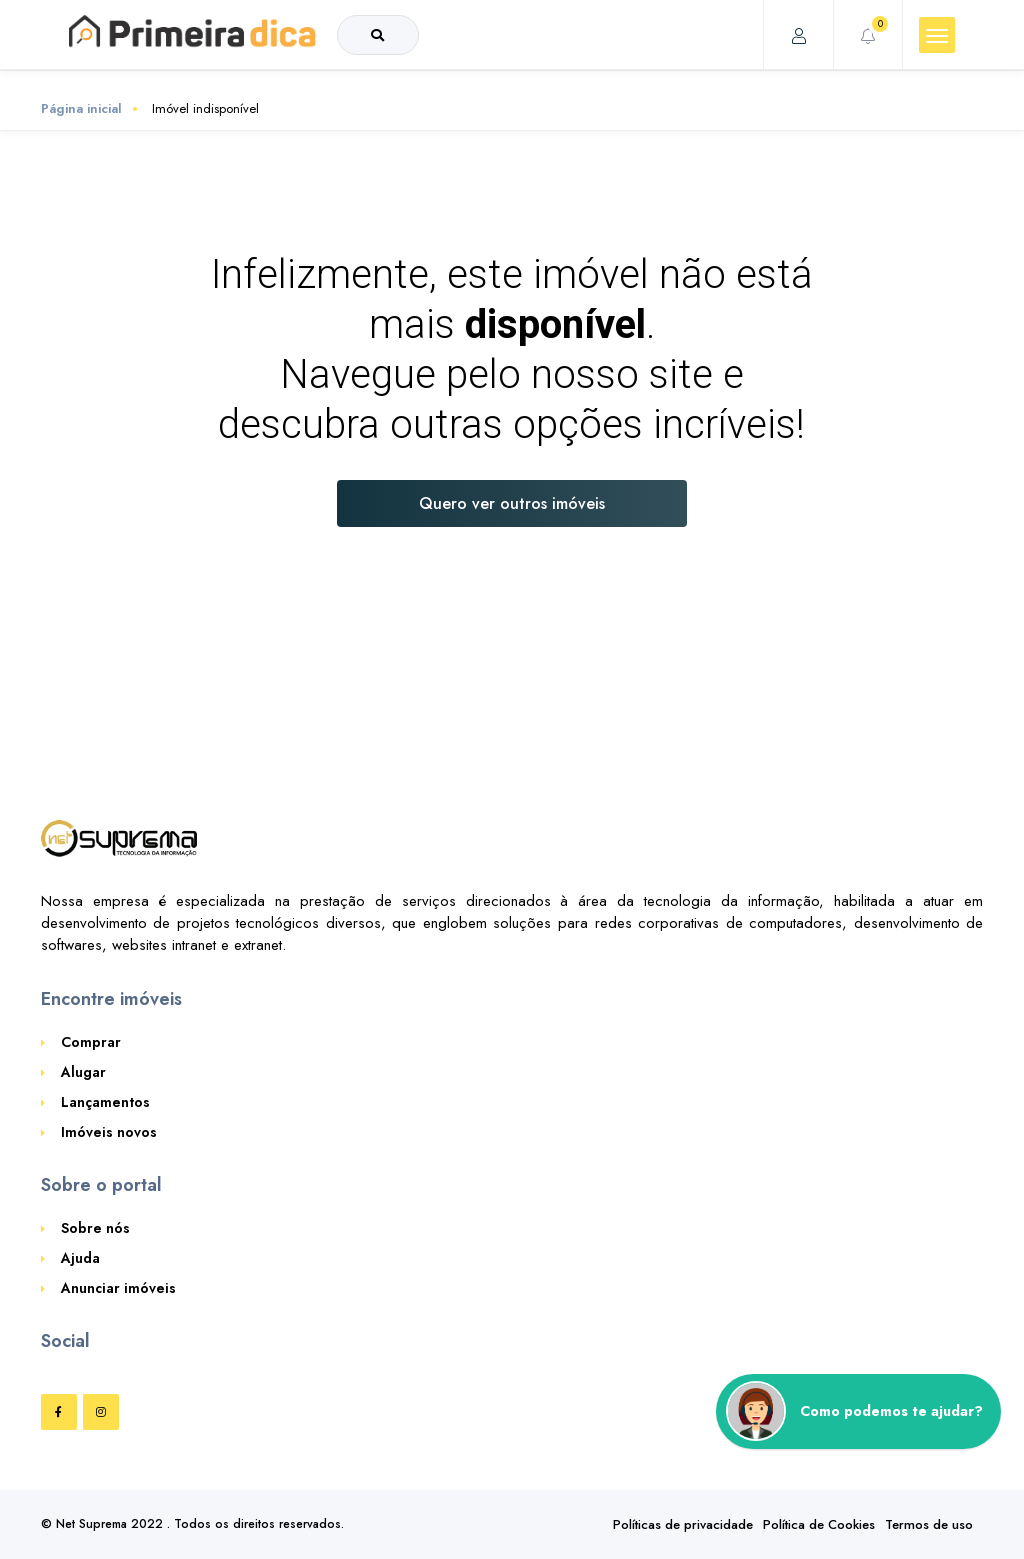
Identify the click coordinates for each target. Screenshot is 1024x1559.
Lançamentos (105, 1102)
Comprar (91, 1042)
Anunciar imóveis (118, 1288)
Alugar (83, 1072)
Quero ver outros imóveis (512, 503)
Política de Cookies (819, 1524)
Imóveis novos (109, 1132)
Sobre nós (95, 1228)
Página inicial (81, 108)
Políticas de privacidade (683, 1524)
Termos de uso (929, 1524)
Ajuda (80, 1258)
